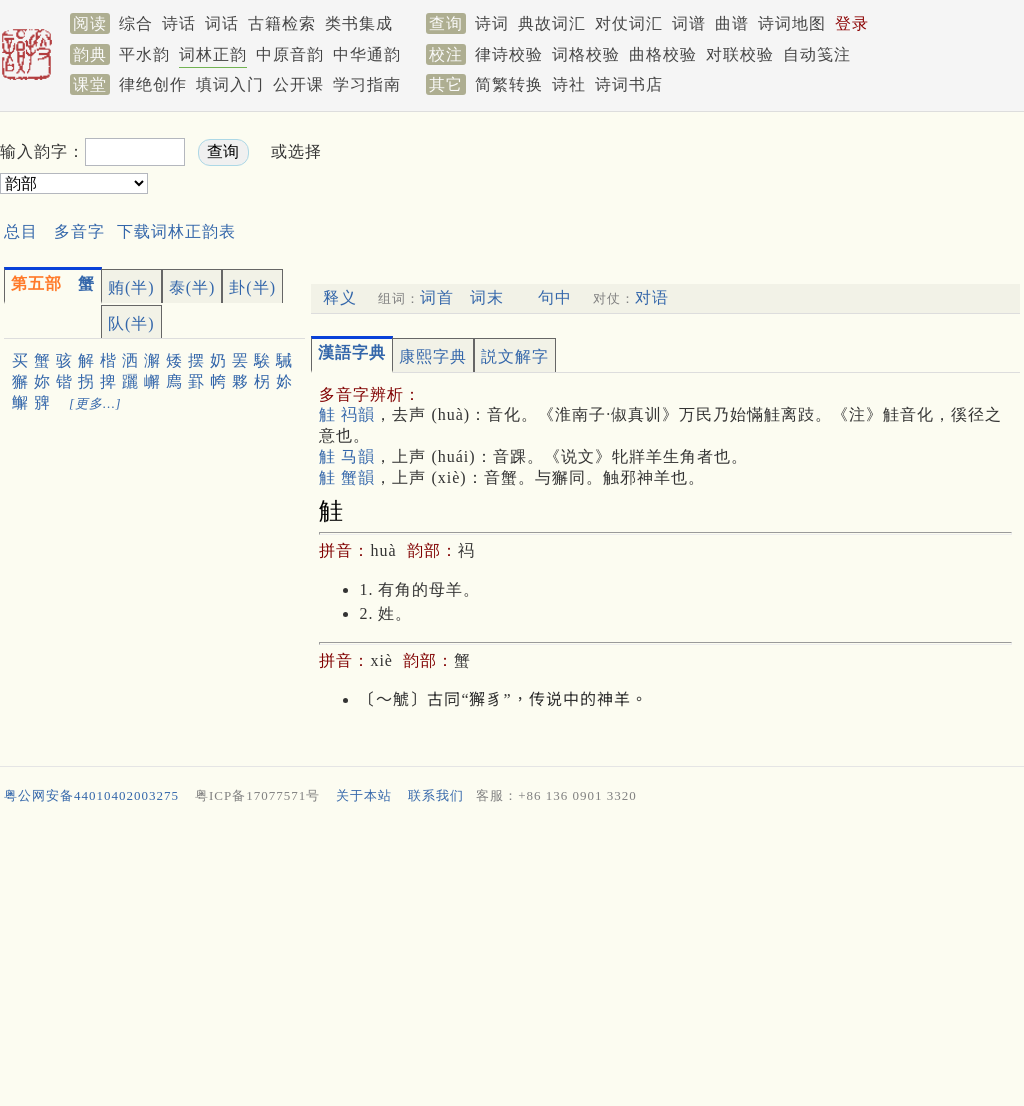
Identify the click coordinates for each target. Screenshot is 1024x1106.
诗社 (569, 84)
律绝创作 (153, 84)
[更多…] (95, 403)
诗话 (179, 23)
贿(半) (131, 287)
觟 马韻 (347, 456)
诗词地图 (792, 23)
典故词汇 (552, 23)
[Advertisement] (700, 168)
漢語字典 (352, 352)
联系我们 (436, 795)
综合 (136, 23)
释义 (340, 297)
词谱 (689, 23)
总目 (21, 231)
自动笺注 (817, 54)
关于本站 (364, 795)
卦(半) (252, 287)
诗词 (492, 23)
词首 (437, 297)
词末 (487, 297)
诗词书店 (629, 84)
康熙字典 (433, 356)
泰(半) (192, 287)
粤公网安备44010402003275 (91, 795)
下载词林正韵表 (176, 231)
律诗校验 (509, 54)
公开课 (298, 84)
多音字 (79, 231)
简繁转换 (509, 84)
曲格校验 (663, 54)
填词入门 (230, 84)
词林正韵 (213, 54)
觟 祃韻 (347, 414)
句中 (555, 297)
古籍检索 (282, 23)
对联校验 (740, 54)
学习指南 (367, 84)
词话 (222, 23)
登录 (852, 23)
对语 (652, 297)
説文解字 (515, 356)
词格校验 (586, 54)
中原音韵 (290, 54)
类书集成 (359, 23)
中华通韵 (367, 54)
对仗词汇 (629, 23)
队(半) (131, 323)
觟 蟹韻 (347, 477)
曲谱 (732, 23)
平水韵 (144, 54)
